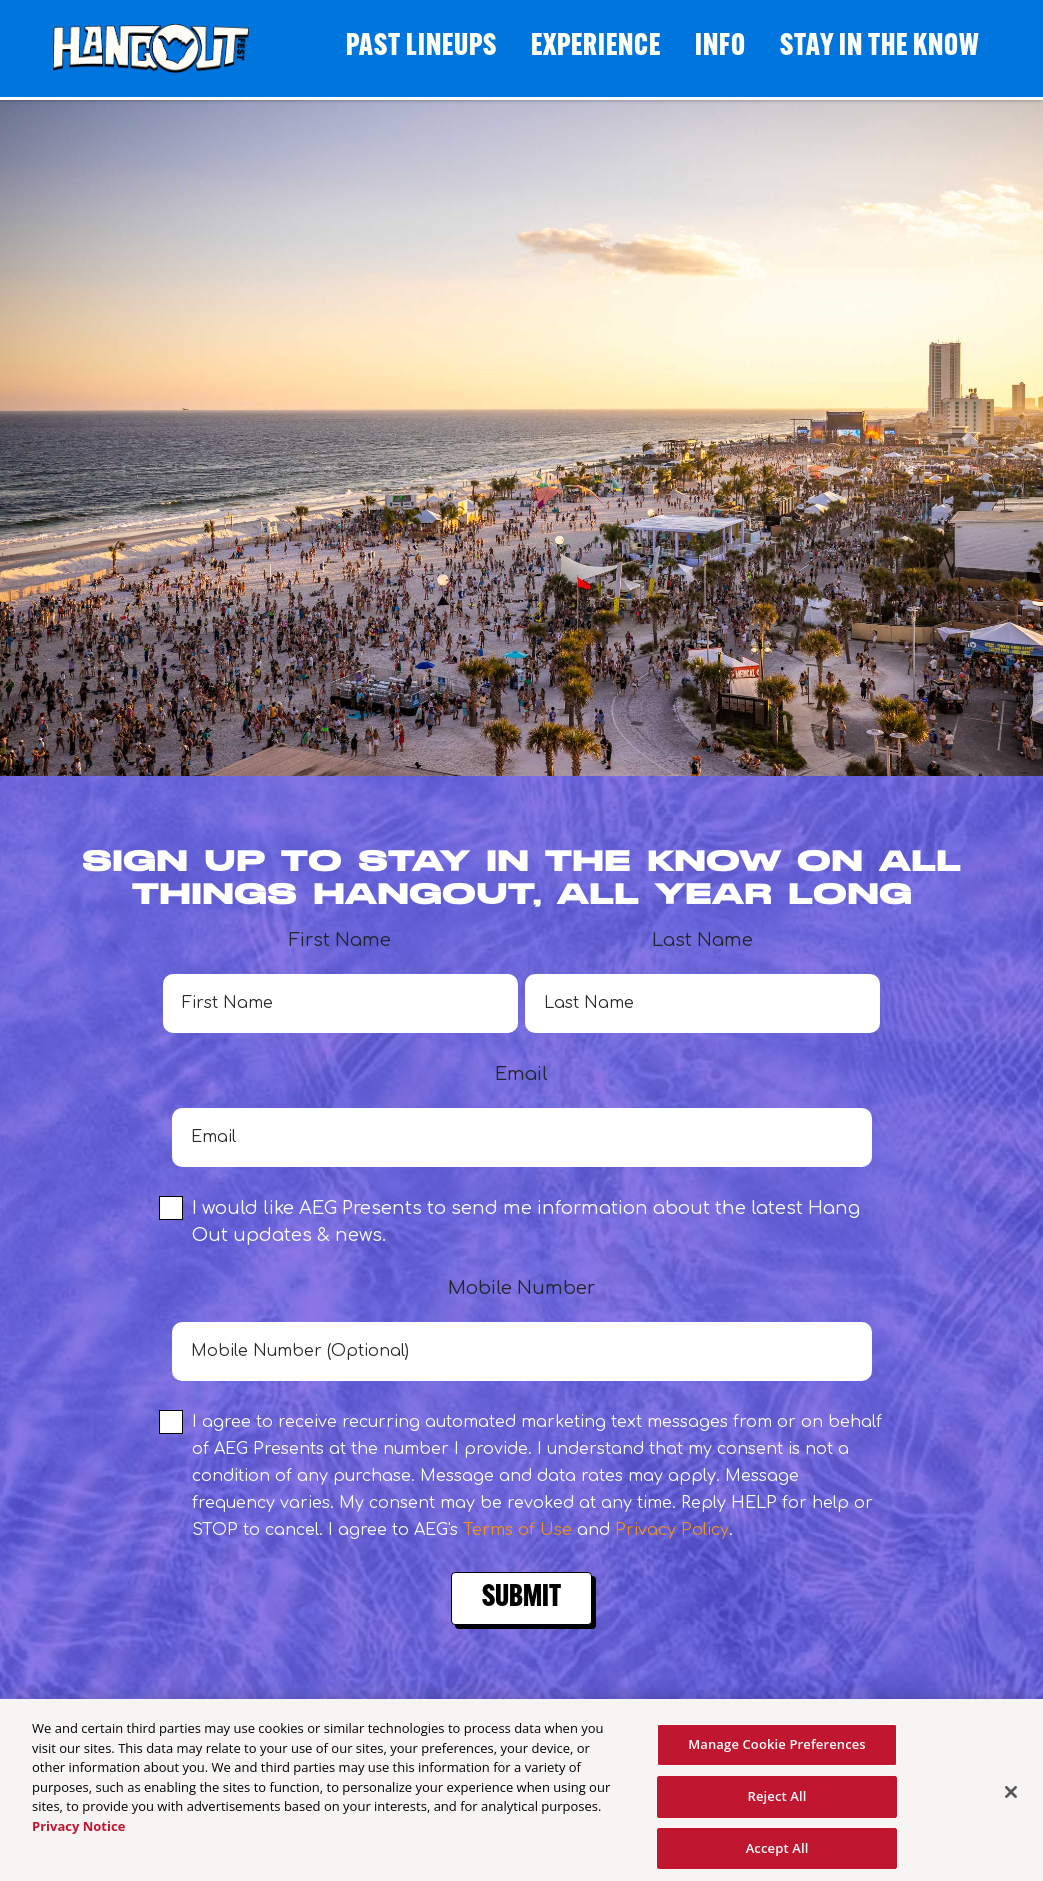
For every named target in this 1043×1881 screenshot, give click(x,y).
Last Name (702, 981)
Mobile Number (522, 1329)
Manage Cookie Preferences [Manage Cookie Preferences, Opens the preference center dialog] (777, 1752)
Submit (521, 1598)
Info (720, 47)
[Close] (1011, 1800)
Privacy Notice (78, 1833)
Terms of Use (517, 1530)
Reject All (777, 1803)
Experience (596, 47)
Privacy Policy (672, 1530)
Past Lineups (421, 47)
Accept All (777, 1855)
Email (522, 1115)
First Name (340, 981)
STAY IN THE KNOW (880, 47)
